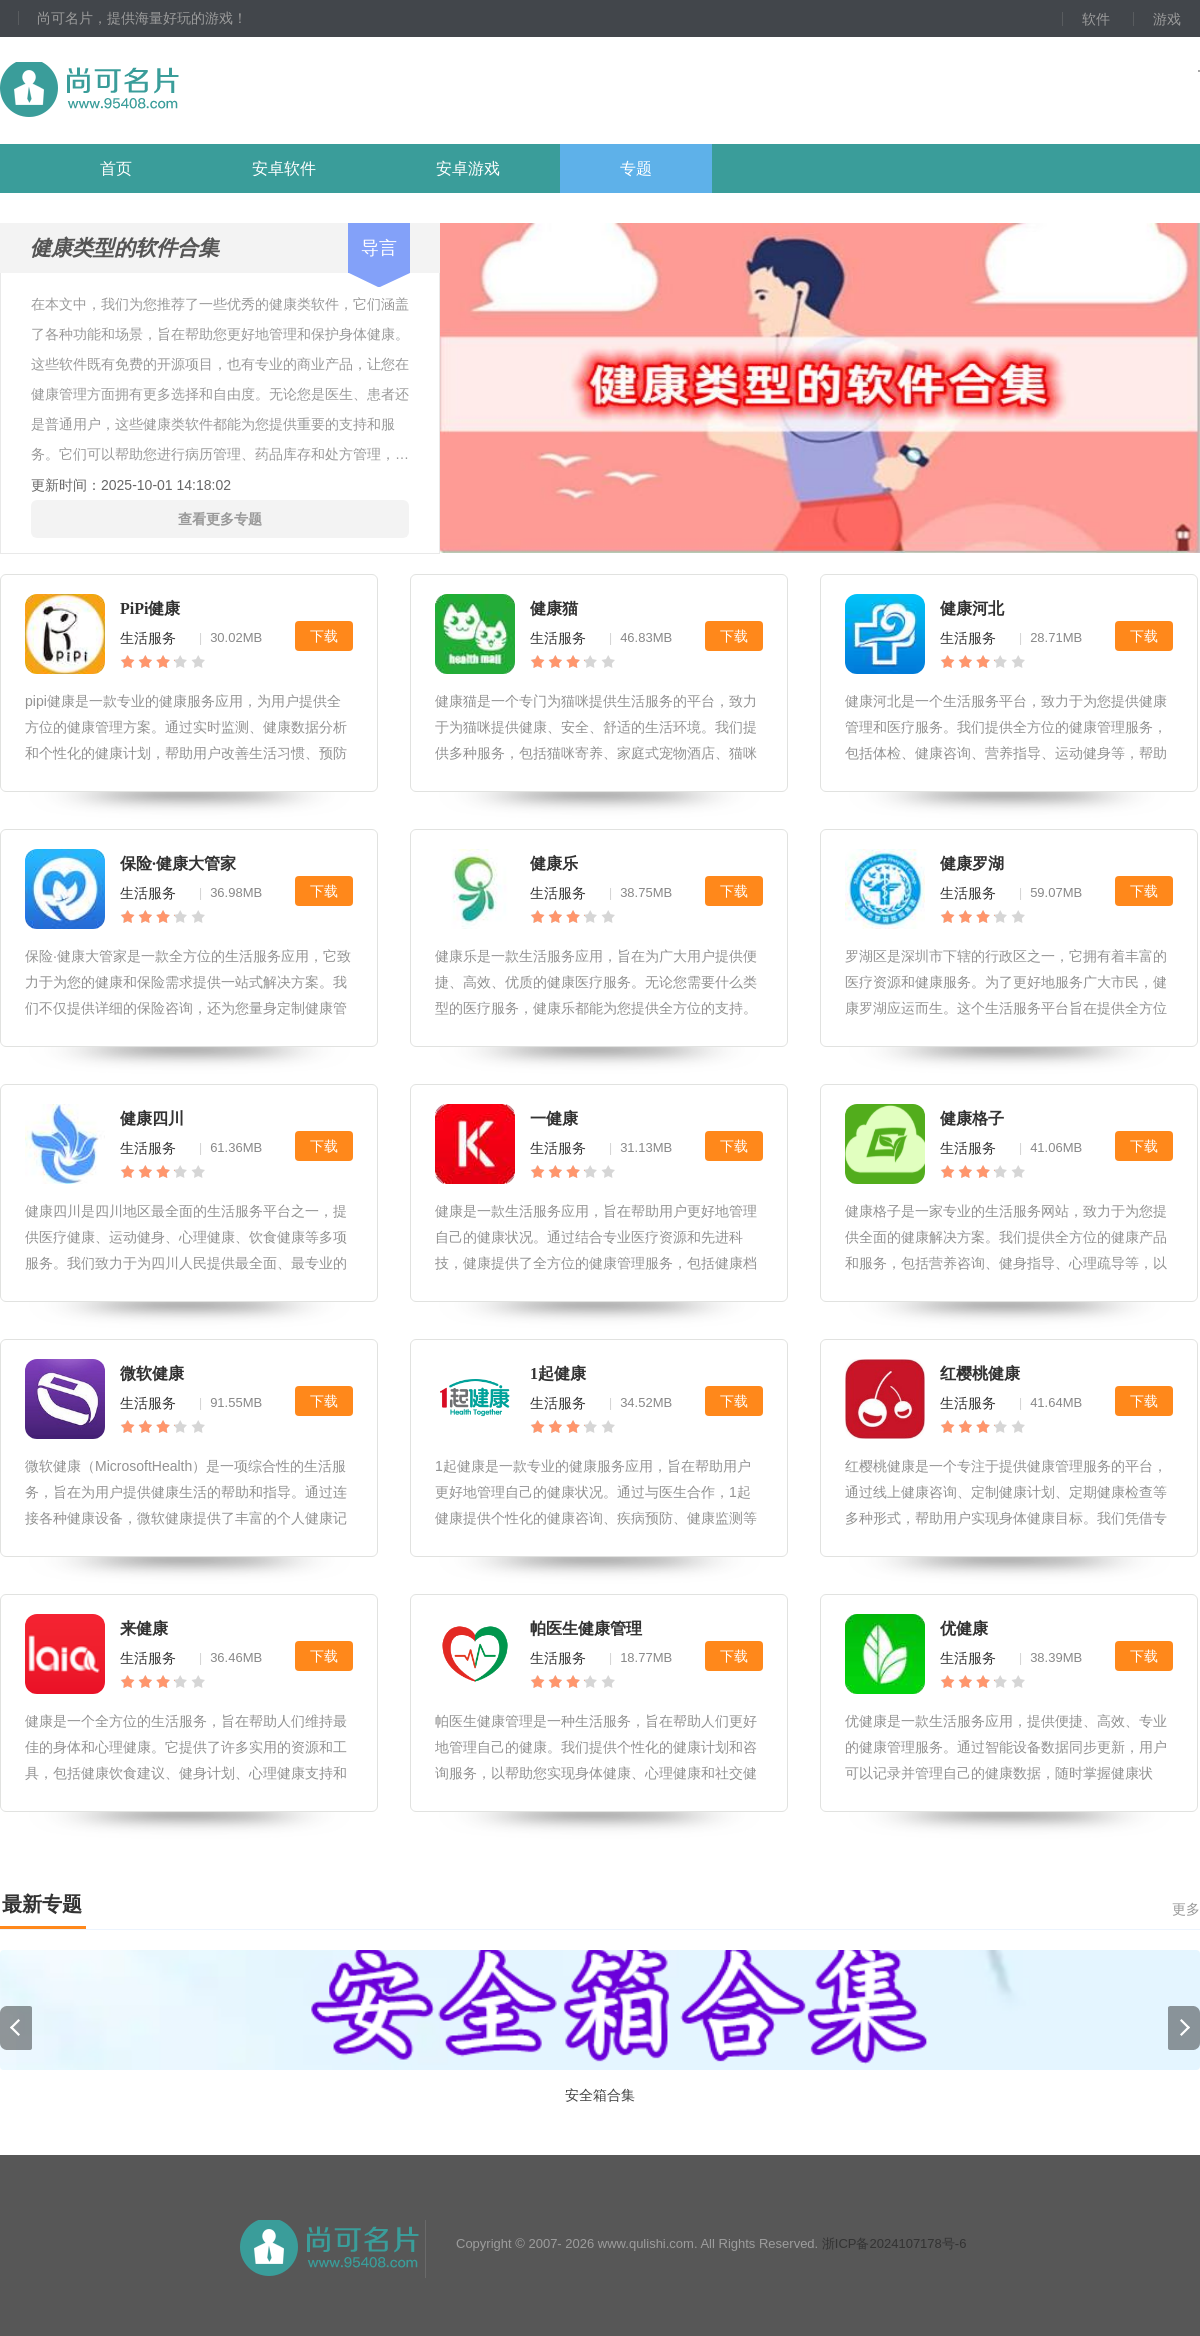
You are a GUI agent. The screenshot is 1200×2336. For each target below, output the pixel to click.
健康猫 (554, 608)
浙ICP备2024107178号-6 (894, 2243)
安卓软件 (284, 168)
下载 (324, 636)
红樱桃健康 (980, 1373)
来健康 (144, 1628)
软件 (1096, 19)
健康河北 (972, 608)
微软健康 (152, 1373)
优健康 (964, 1628)
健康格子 (972, 1118)
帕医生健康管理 (586, 1628)
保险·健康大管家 (178, 863)
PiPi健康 (150, 608)
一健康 (554, 1118)
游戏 (1167, 19)
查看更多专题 (220, 519)
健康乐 (554, 863)
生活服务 (148, 638)
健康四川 (152, 1118)
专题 (636, 168)
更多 (1186, 1909)
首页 (116, 168)
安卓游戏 (468, 168)
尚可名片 (199, 90)
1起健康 (558, 1373)
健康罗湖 (972, 863)
